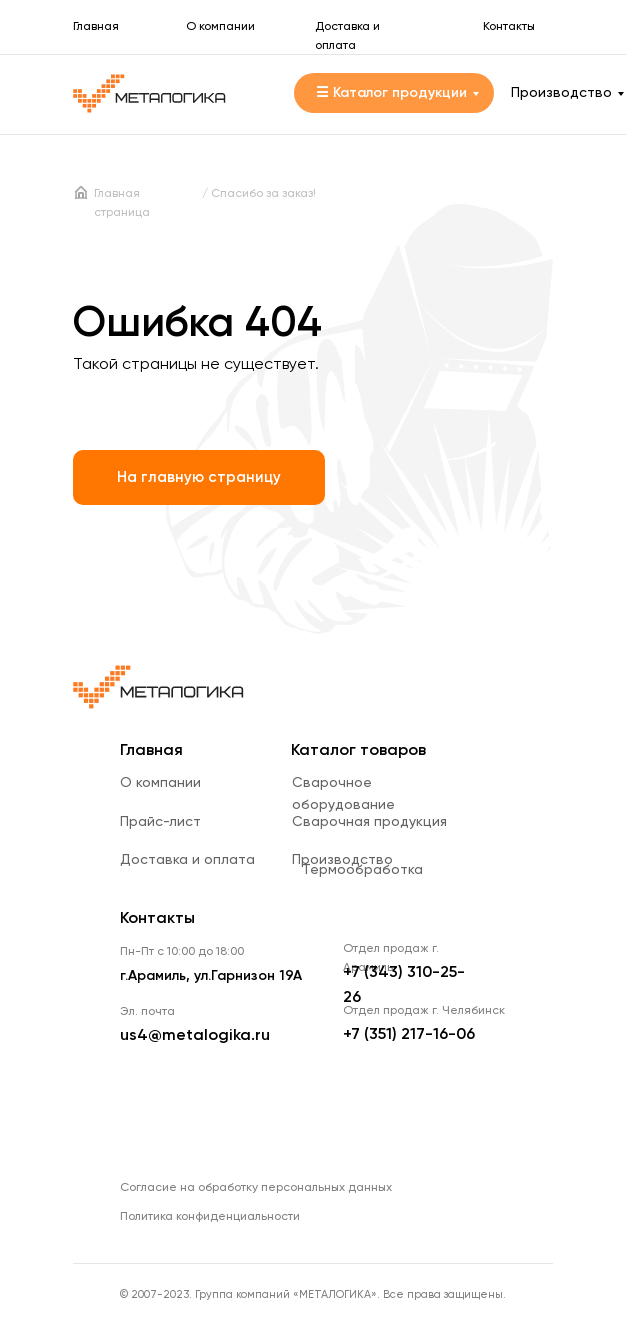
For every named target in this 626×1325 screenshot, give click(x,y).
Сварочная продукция (369, 822)
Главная (96, 27)
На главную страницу (199, 477)
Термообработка (362, 870)
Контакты (509, 27)
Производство (561, 93)
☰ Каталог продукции (391, 93)
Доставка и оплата (187, 860)
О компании (220, 27)
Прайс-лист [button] (160, 822)
